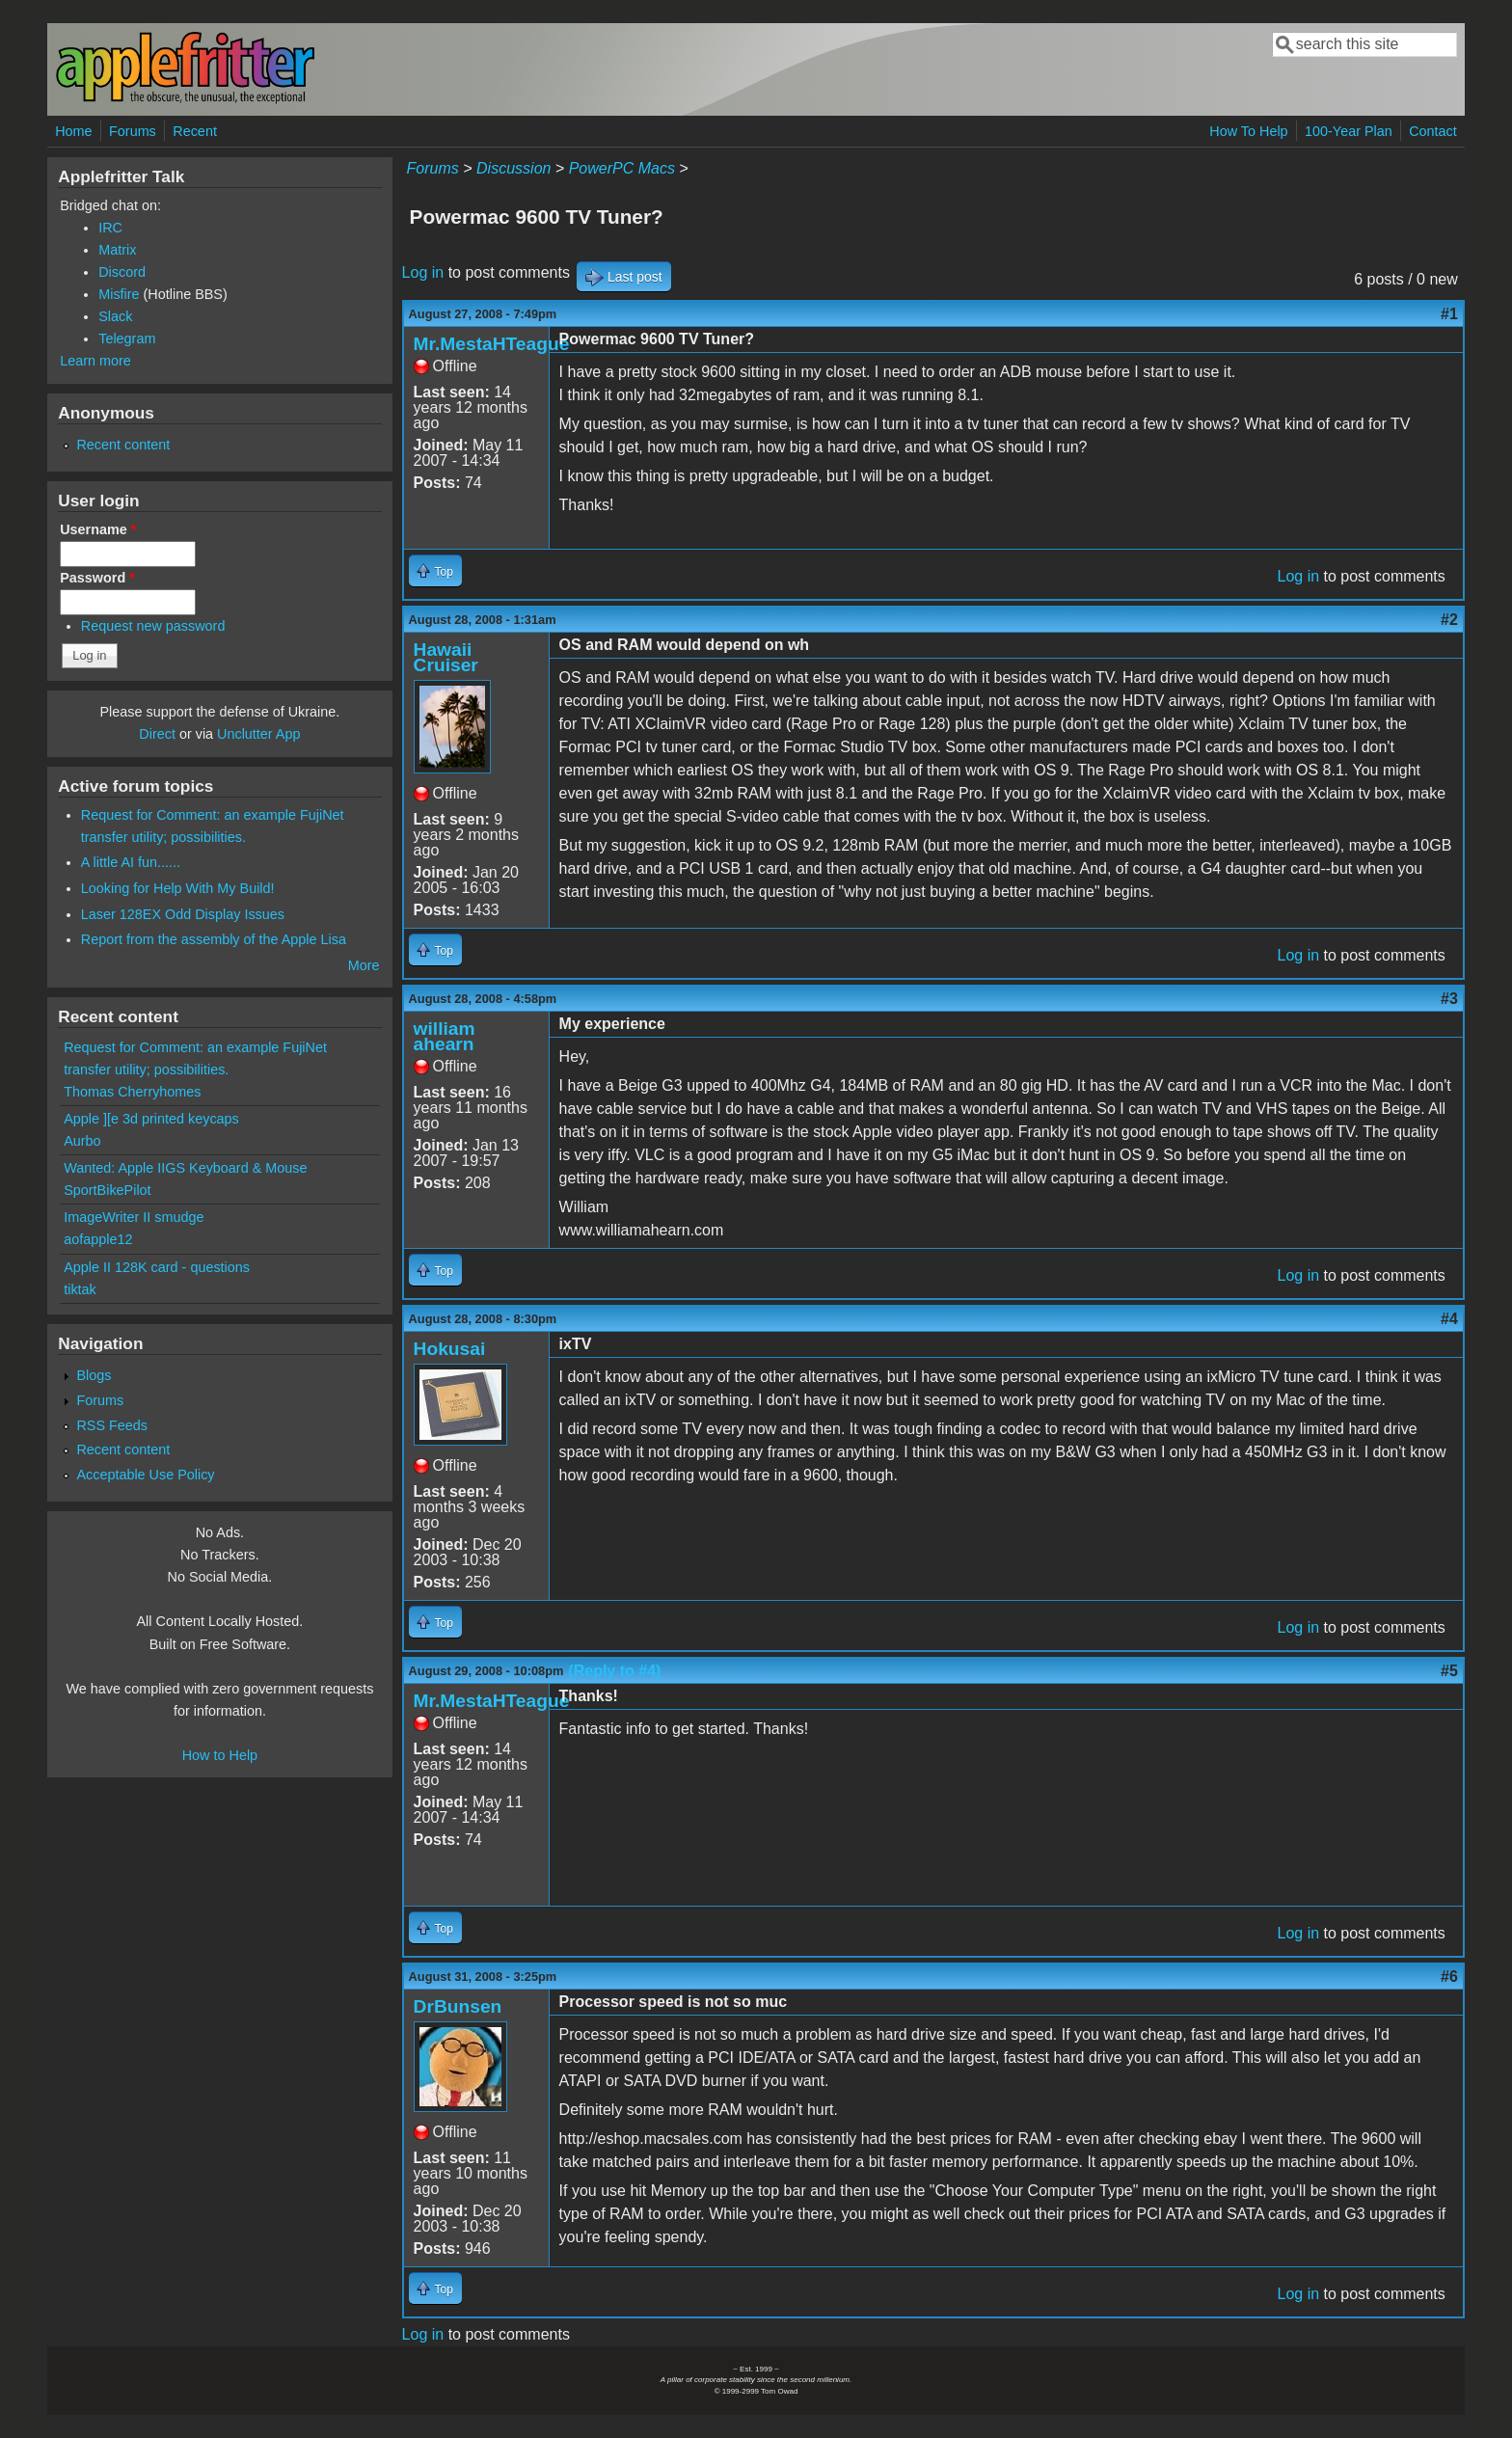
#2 (1449, 619)
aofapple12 (98, 1239)
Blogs (93, 1375)
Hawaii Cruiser (446, 657)
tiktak (80, 1289)
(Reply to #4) (614, 1671)
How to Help (219, 1755)
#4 (1449, 1319)
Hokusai (450, 1349)
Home (73, 131)
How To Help (1248, 131)
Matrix (117, 249)
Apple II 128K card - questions (157, 1267)
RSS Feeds (112, 1425)
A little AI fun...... (130, 862)
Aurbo (82, 1141)
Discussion (513, 168)
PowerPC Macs (622, 168)
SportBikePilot (107, 1190)
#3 (1449, 998)
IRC (110, 227)
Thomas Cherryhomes (132, 1091)
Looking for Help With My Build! (178, 888)
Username (98, 529)
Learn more (95, 360)
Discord (122, 272)
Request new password (153, 626)
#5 (1449, 1671)
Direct (157, 734)
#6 (1449, 1976)
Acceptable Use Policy (145, 1474)
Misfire (118, 294)
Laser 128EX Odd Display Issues (182, 914)
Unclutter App (258, 734)
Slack (115, 316)
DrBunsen (458, 2006)
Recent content (123, 444)
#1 (1449, 314)
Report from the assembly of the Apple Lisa (213, 939)
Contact (1433, 131)
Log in (423, 272)
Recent (195, 131)
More (364, 965)
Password (97, 577)
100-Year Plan (1348, 131)
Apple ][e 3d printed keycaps (151, 1118)
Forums (132, 131)
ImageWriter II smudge (133, 1217)
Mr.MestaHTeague (492, 344)
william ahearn (444, 1036)
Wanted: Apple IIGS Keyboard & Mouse (185, 1168)
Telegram (126, 338)
